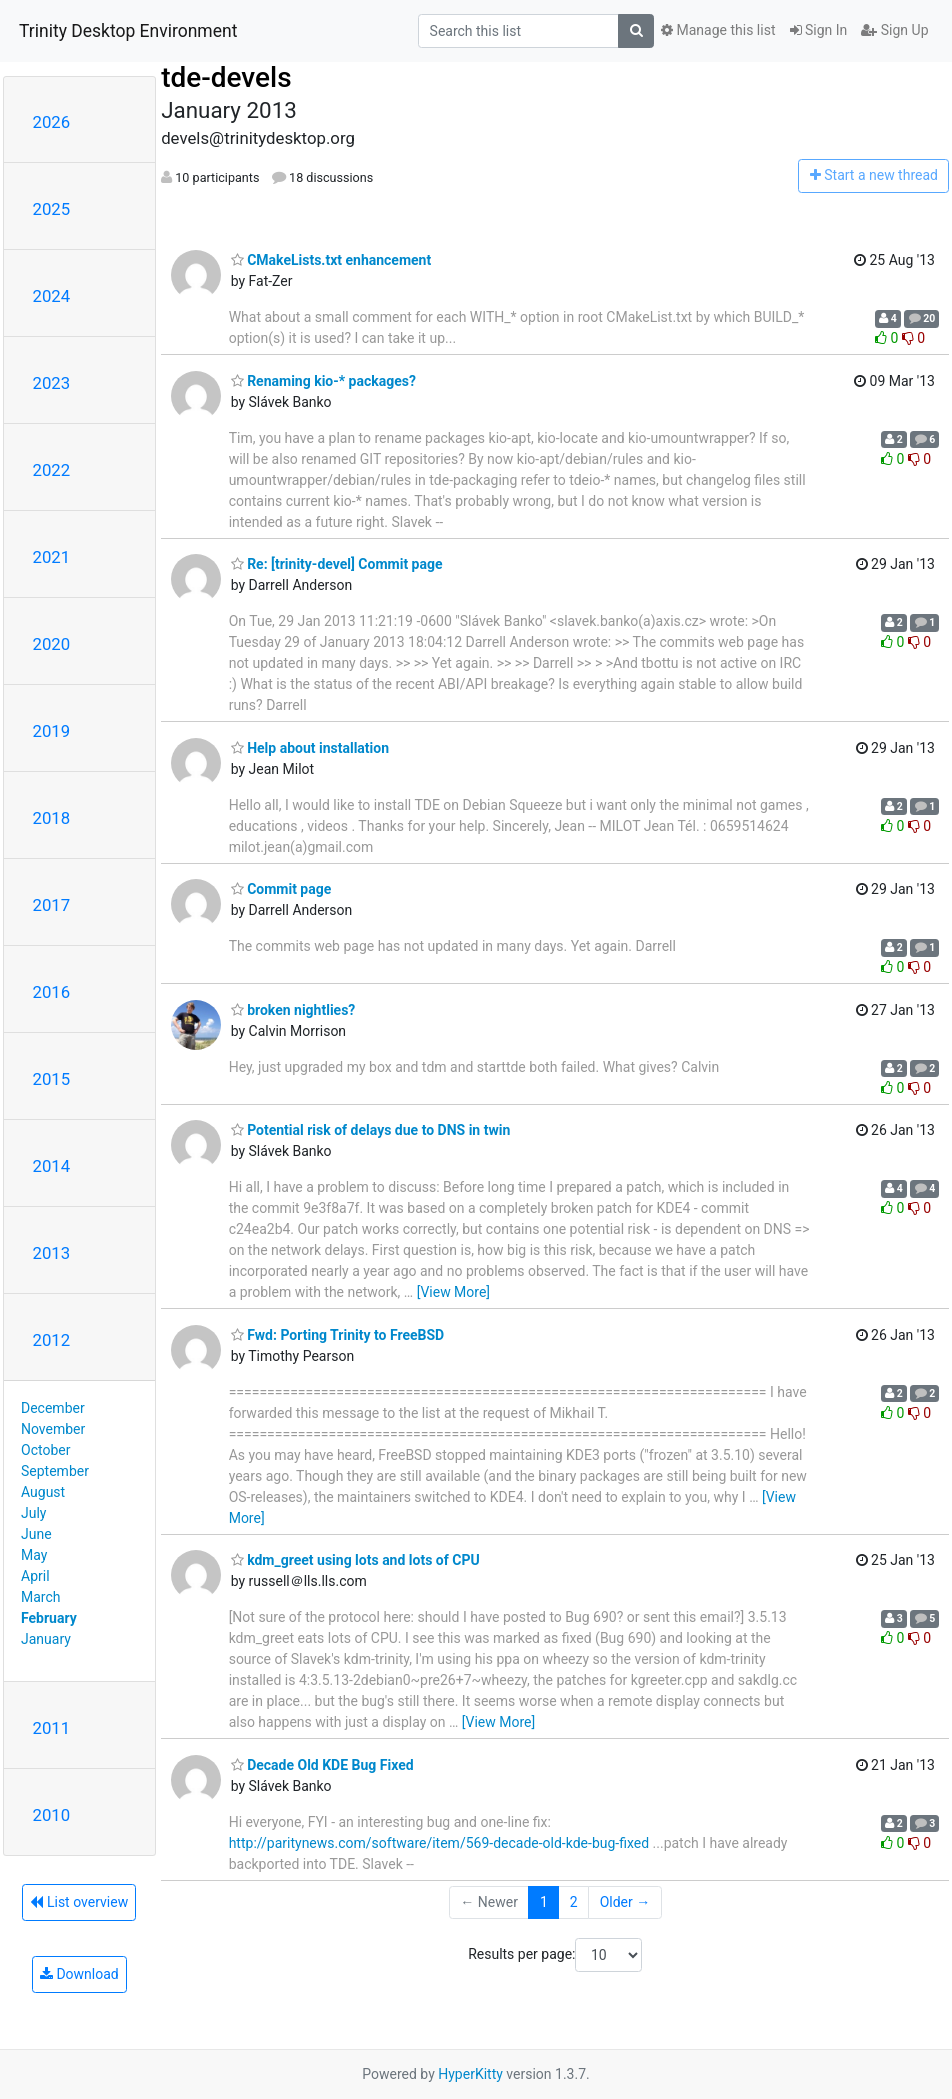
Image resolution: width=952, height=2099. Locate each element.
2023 (52, 383)
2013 (52, 1253)
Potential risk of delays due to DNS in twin (371, 1130)
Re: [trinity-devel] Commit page (337, 564)
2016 (52, 992)
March (41, 1597)
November (53, 1429)
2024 (52, 296)
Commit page (281, 889)
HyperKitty (470, 2074)
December (53, 1408)
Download (79, 1974)
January (46, 1639)
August (43, 1492)
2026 (52, 122)
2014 (52, 1166)
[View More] (453, 1292)
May (34, 1555)
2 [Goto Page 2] (574, 1902)
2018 (52, 818)
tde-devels (226, 77)
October (45, 1450)
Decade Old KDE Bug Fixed (322, 1765)
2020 (52, 644)
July (33, 1513)
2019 (52, 731)
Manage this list (718, 30)
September (55, 1471)
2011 (52, 1728)
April (35, 1576)
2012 (52, 1340)
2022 (52, 470)
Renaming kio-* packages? (323, 381)
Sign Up (894, 30)
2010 (52, 1815)
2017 (52, 905)
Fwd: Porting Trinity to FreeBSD (338, 1335)
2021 (52, 557)
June (36, 1534)
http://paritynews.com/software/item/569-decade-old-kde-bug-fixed (439, 1843)
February (49, 1618)
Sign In (819, 30)
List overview (79, 1902)
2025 (52, 209)
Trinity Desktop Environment (128, 31)
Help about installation (310, 748)
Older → (625, 1902)
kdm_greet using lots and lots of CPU (355, 1560)
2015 (52, 1079)
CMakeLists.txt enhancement (331, 260)
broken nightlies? (293, 1010)
